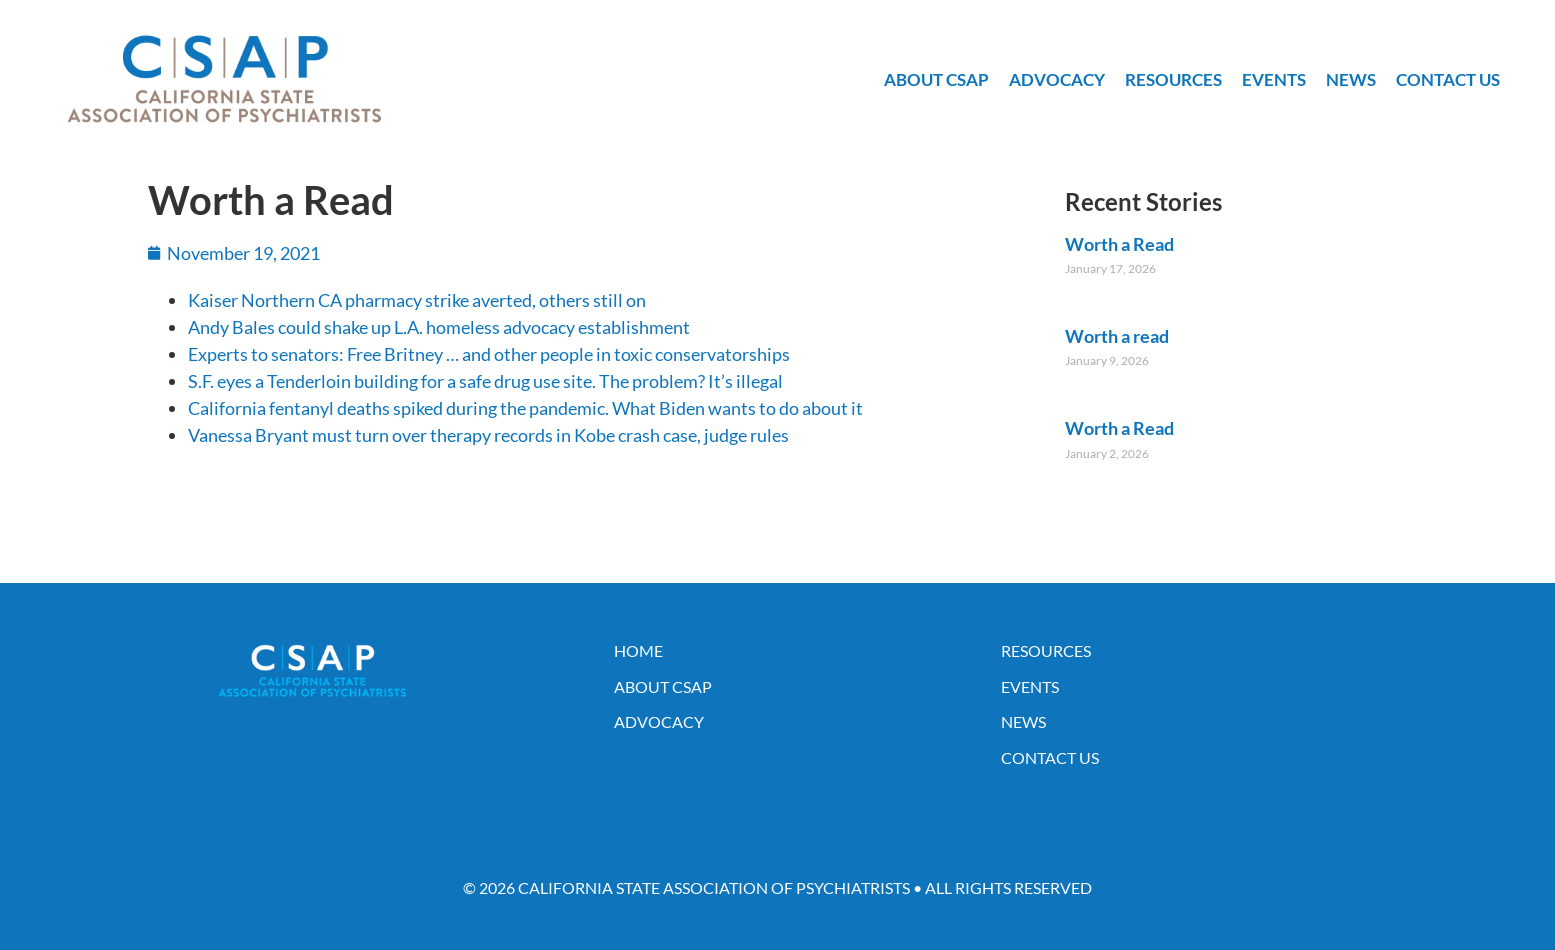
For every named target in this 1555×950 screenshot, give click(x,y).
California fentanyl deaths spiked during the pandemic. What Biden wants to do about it (525, 408)
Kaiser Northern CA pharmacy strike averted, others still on (417, 300)
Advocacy (1057, 79)
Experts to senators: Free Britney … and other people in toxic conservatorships (489, 354)
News (1351, 79)
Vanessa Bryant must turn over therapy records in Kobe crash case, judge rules (488, 435)
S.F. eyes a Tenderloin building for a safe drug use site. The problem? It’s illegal (485, 381)
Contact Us (1448, 79)
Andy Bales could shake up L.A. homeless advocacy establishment (439, 327)
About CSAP (936, 79)
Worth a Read (1119, 244)
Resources (1173, 79)
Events (1274, 79)
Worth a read (1117, 336)
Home (638, 650)
